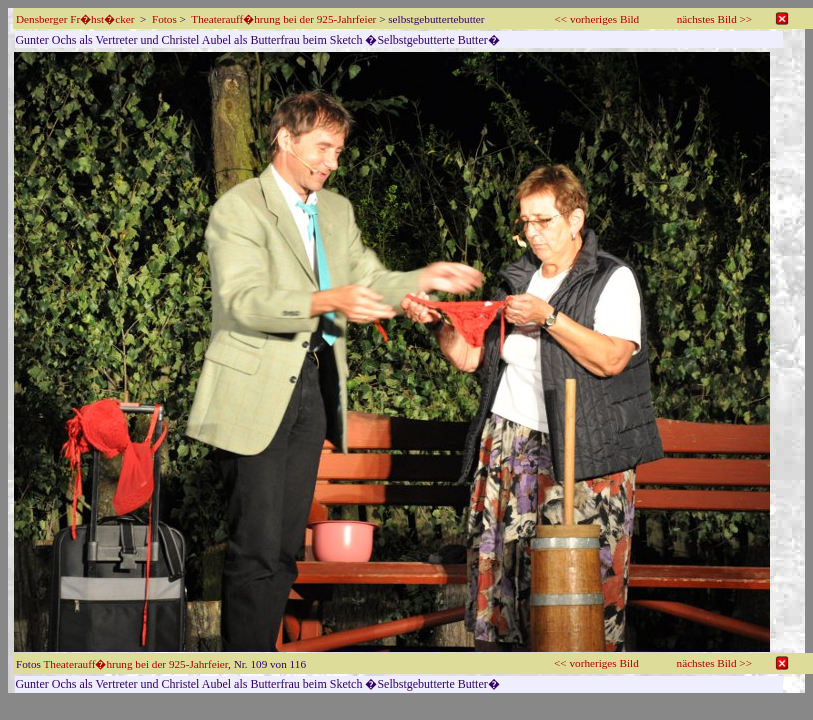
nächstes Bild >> (714, 19)
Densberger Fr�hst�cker (75, 19)
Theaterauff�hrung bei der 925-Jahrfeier (283, 19)
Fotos (164, 19)
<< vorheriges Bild (597, 19)
